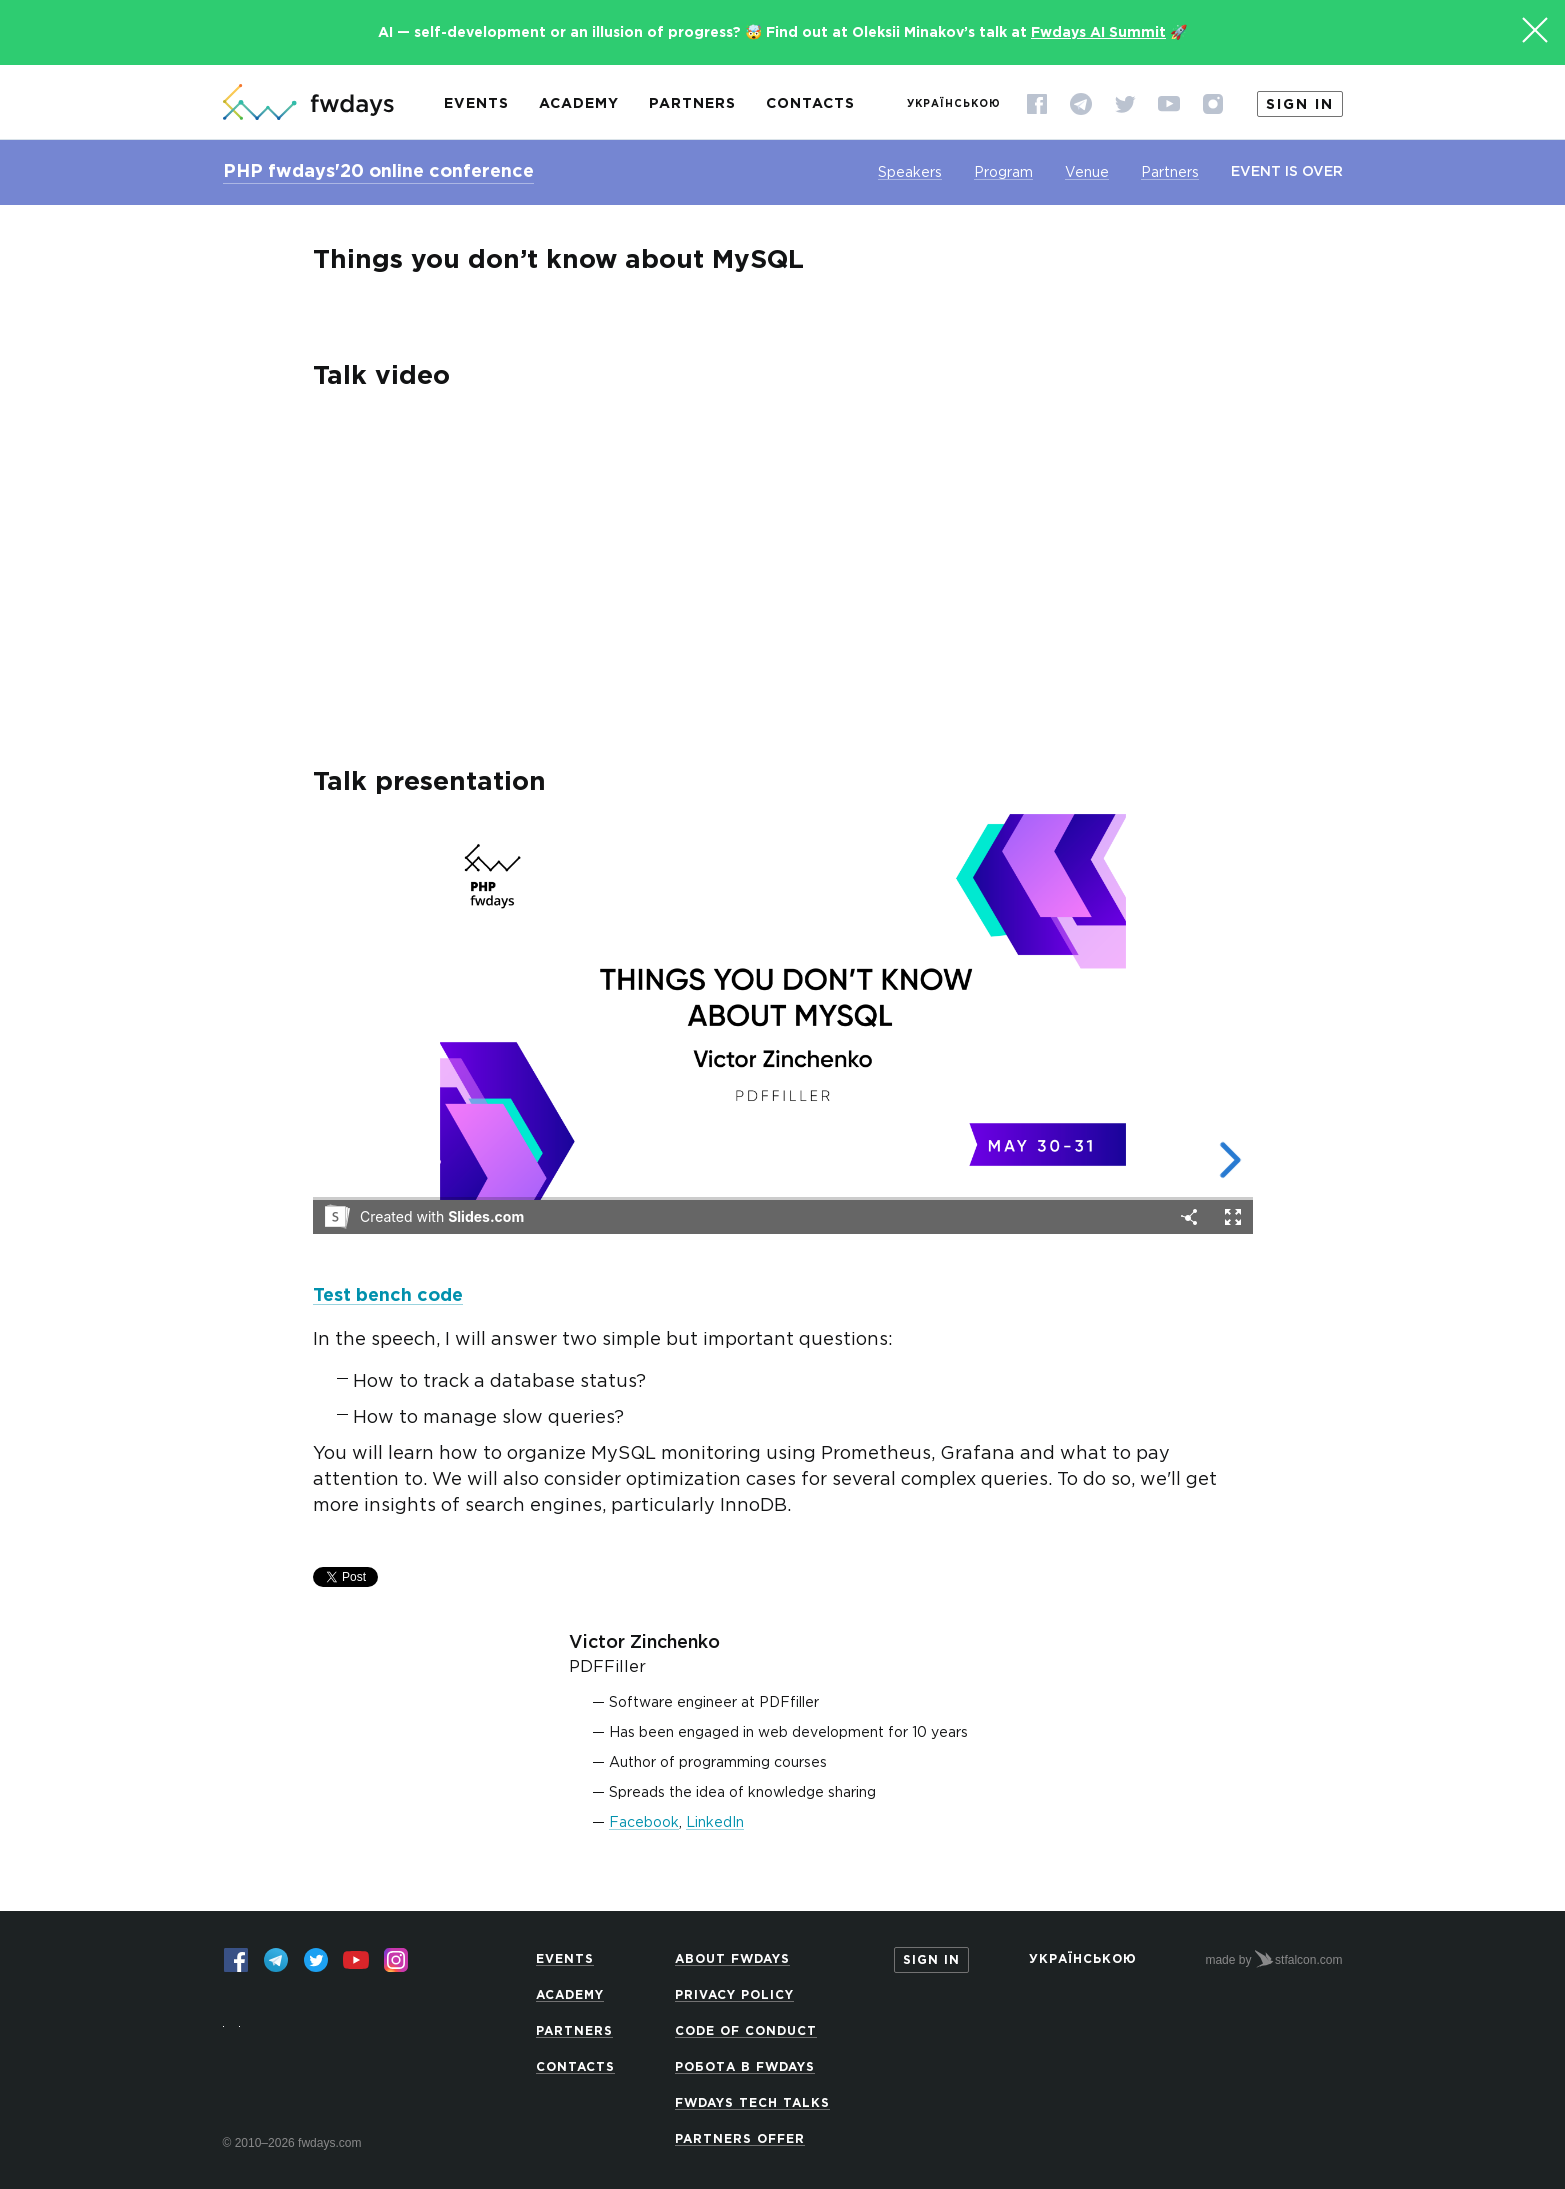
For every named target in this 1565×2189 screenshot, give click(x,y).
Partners (692, 104)
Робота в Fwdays (745, 2067)
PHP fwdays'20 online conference (378, 172)
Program (1003, 173)
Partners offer (740, 2139)
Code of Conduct (746, 2031)
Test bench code (388, 1296)
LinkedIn (715, 1823)
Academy (579, 104)
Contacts (810, 104)
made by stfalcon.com (1273, 1959)
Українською (954, 104)
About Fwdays (732, 1959)
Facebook (644, 1823)
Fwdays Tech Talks (752, 2103)
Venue (1087, 173)
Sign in (1300, 105)
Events (476, 104)
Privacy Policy (734, 1995)
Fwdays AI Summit (1098, 33)
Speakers (910, 173)
